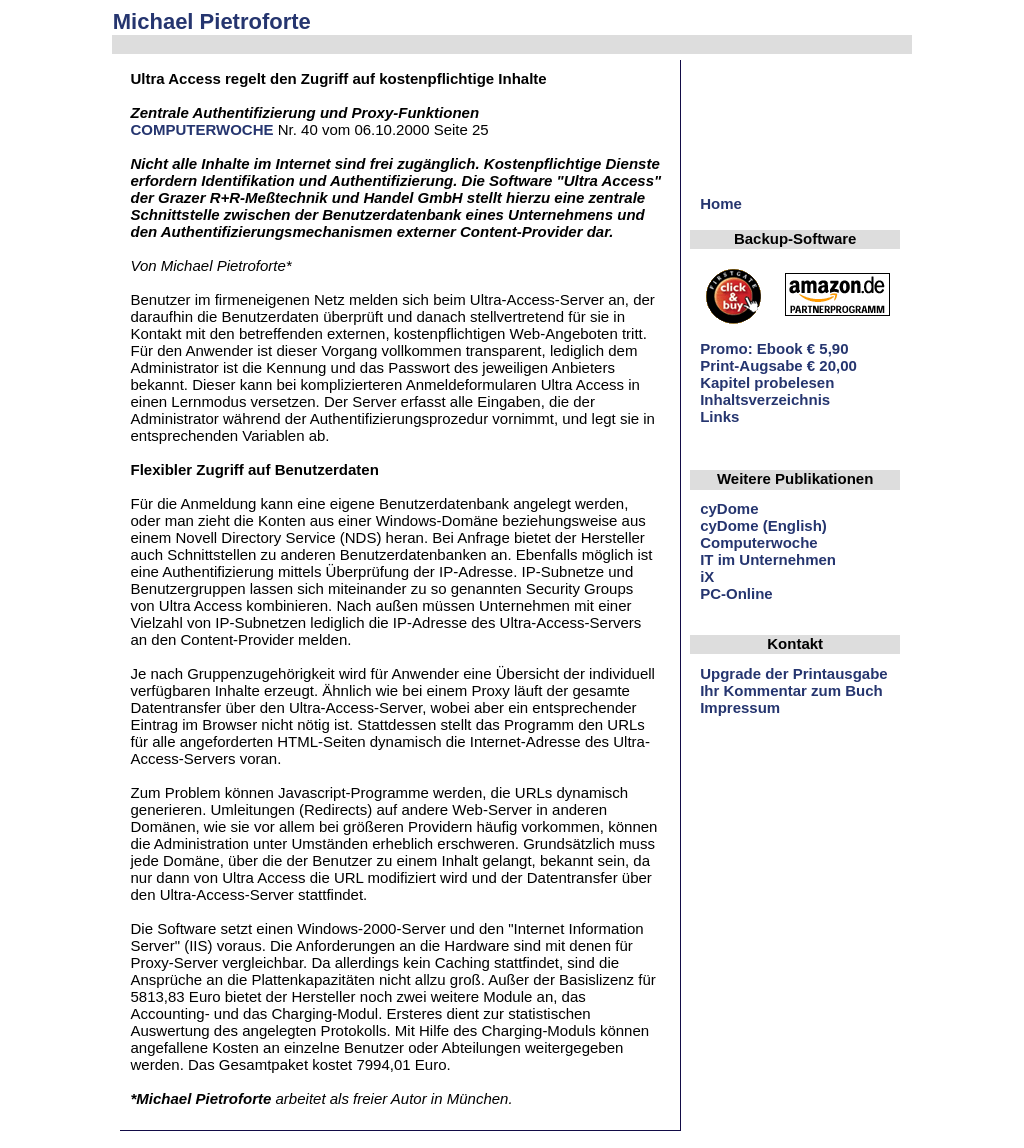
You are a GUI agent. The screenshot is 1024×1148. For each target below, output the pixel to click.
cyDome (729, 508)
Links (719, 416)
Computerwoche (759, 542)
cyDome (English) (763, 525)
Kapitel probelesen (767, 382)
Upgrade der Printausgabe (794, 673)
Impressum (740, 707)
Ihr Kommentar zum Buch (791, 690)
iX (707, 576)
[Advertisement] (842, 132)
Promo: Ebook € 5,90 (774, 348)
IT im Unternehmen (768, 559)
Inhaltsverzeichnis (765, 399)
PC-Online (736, 593)
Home (721, 203)
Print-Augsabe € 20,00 (778, 365)
